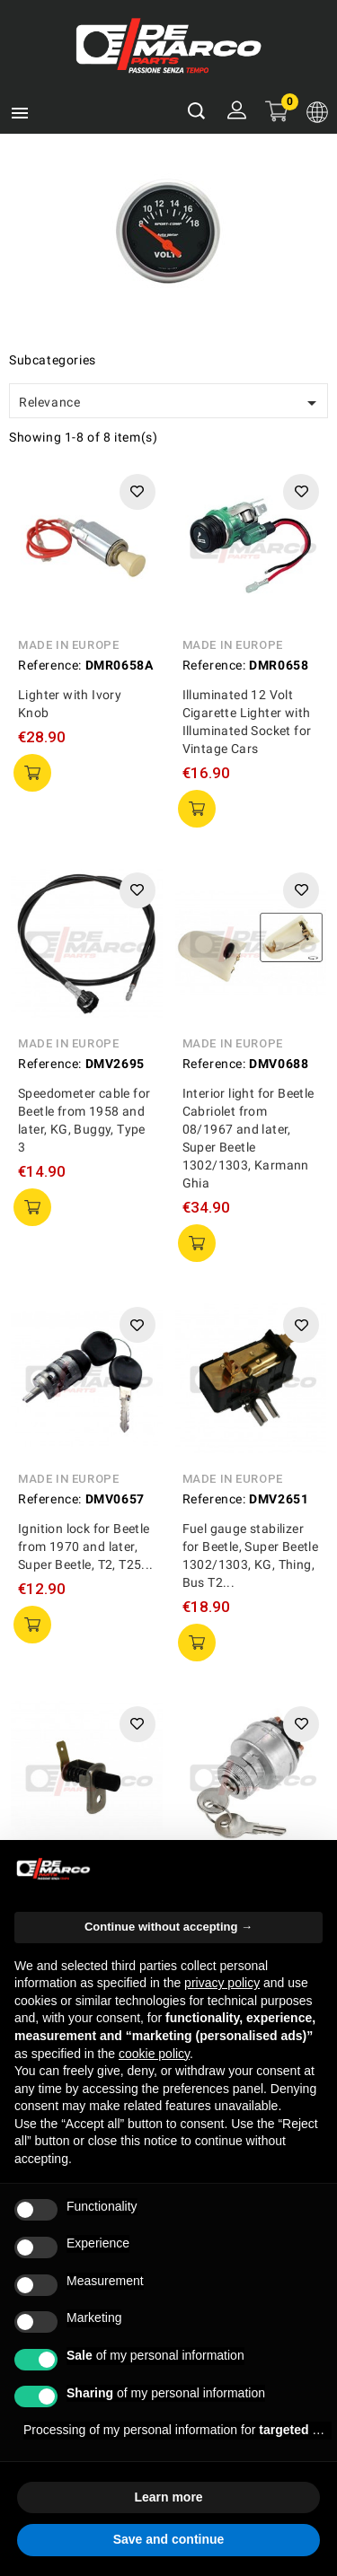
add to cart (32, 773)
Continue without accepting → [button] (168, 1926)
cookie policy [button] (154, 2053)
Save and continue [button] (169, 2539)
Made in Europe (68, 645)
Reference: (50, 665)
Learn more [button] (168, 2497)
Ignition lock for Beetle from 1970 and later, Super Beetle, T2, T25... (86, 1546)
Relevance (171, 403)
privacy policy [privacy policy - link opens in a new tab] (222, 1983)
